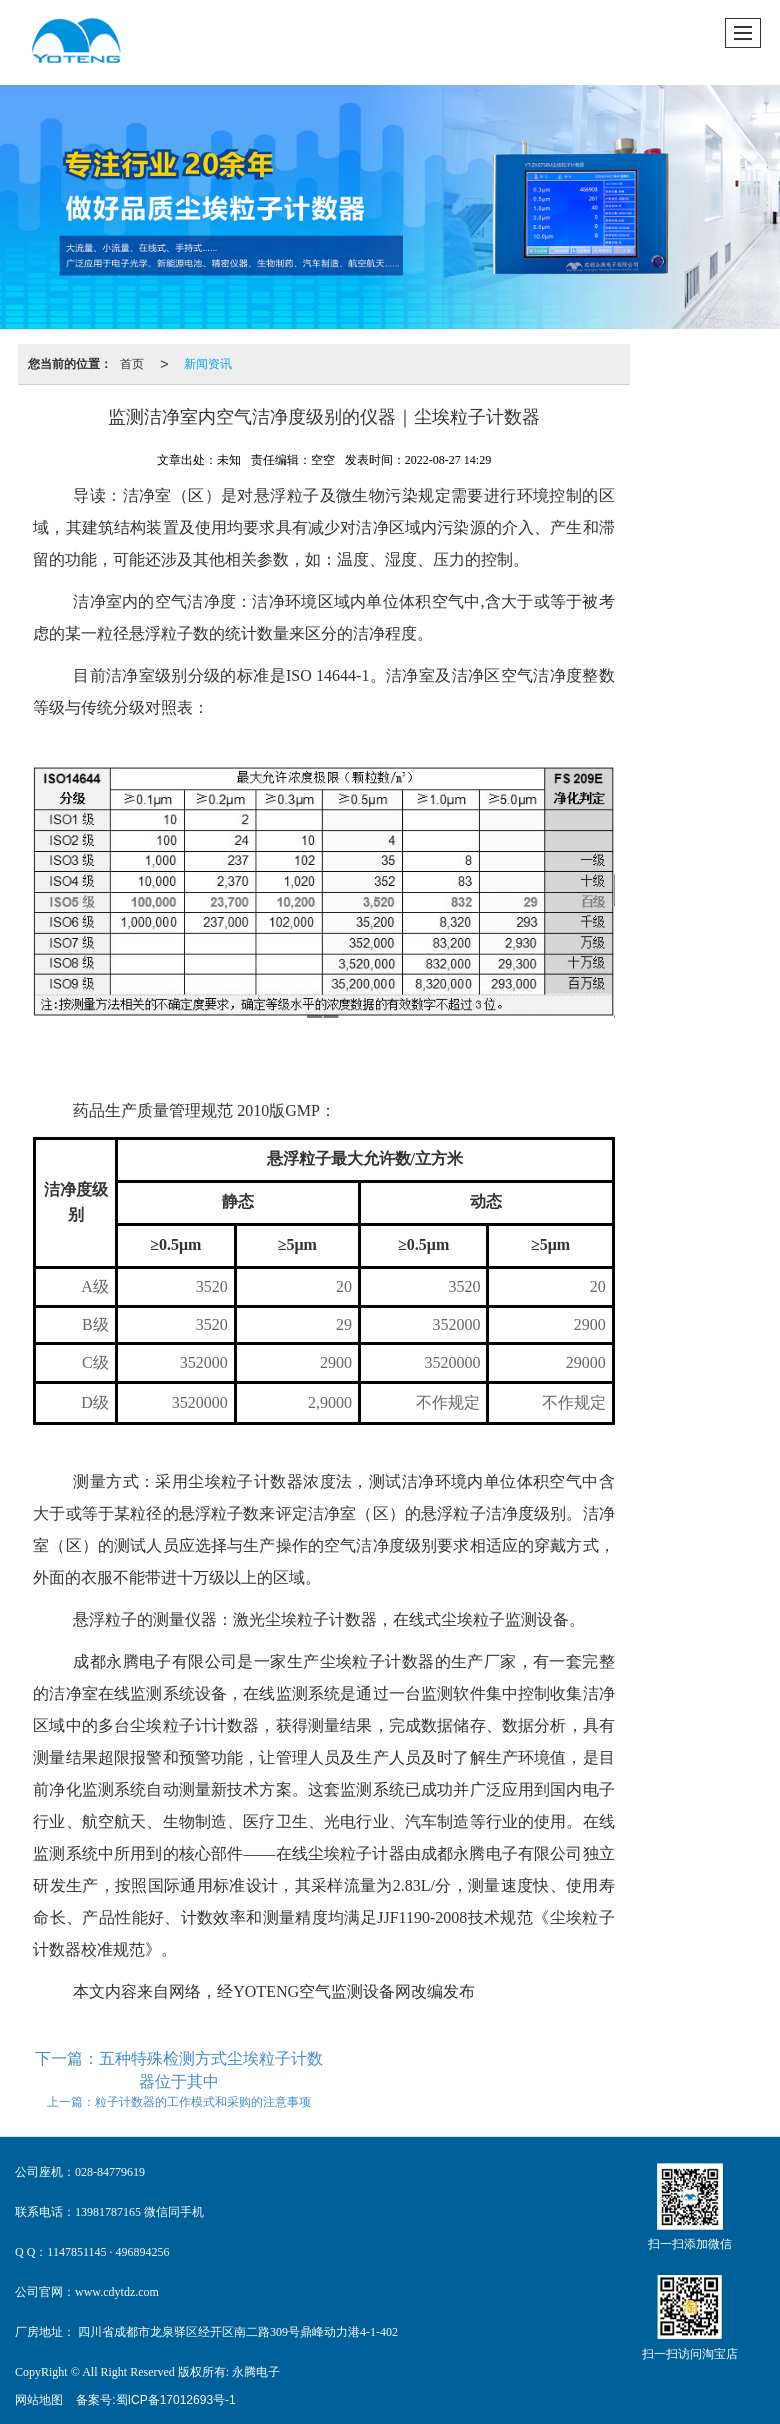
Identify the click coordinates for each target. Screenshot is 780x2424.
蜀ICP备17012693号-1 (176, 2400)
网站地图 (39, 2400)
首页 (132, 364)
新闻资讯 (208, 364)
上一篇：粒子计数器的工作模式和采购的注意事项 (179, 2102)
